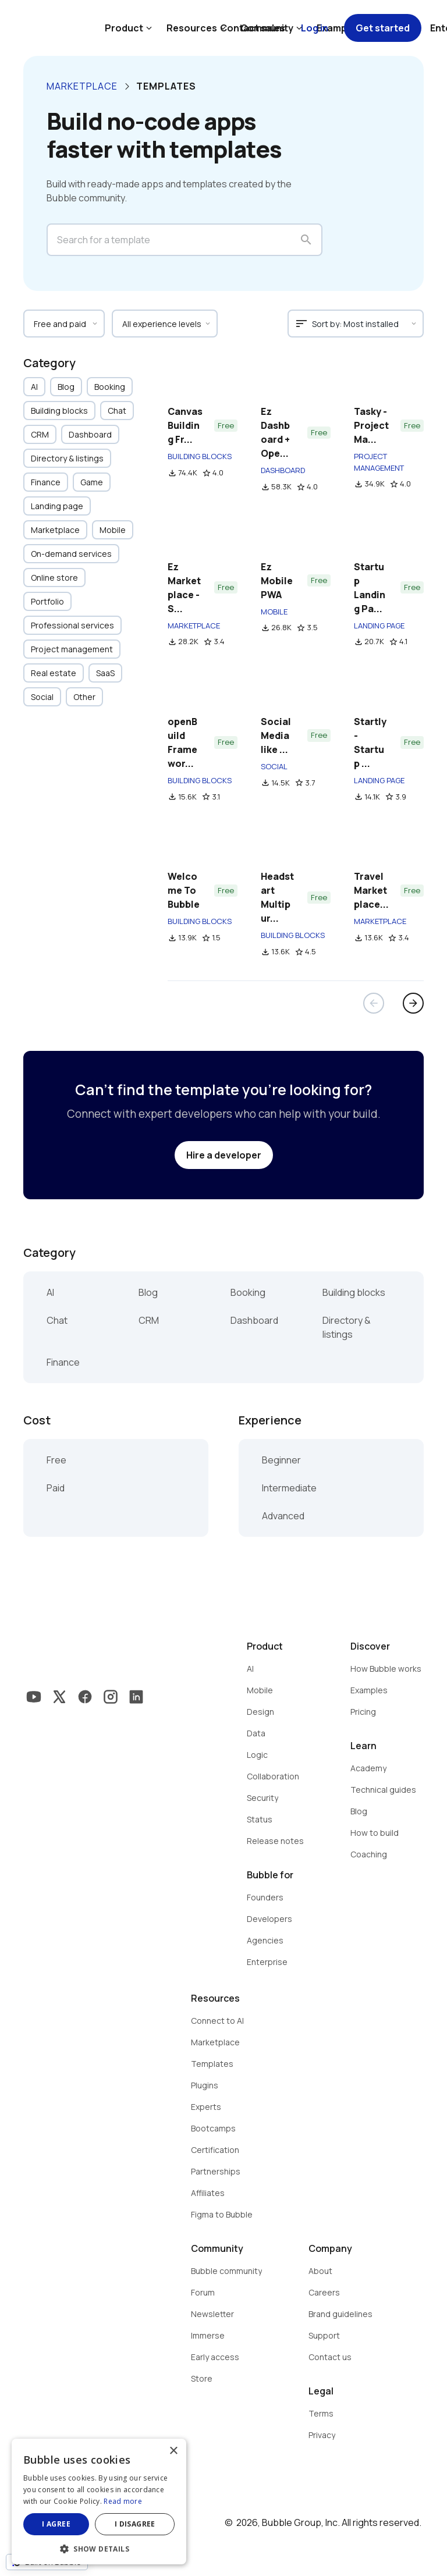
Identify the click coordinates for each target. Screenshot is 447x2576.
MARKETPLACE (194, 625)
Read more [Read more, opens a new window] (123, 2501)
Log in (314, 28)
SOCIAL (274, 766)
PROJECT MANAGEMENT (379, 462)
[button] (99, 2548)
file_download (172, 473)
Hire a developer (223, 1155)
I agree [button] (56, 2524)
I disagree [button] (135, 2524)
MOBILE (274, 611)
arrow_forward (413, 1003)
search (306, 240)
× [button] (173, 2451)
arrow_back (373, 1003)
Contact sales (252, 28)
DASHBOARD (283, 470)
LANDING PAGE (379, 625)
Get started (383, 28)
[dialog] (99, 2501)
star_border (206, 473)
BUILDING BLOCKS (200, 456)
